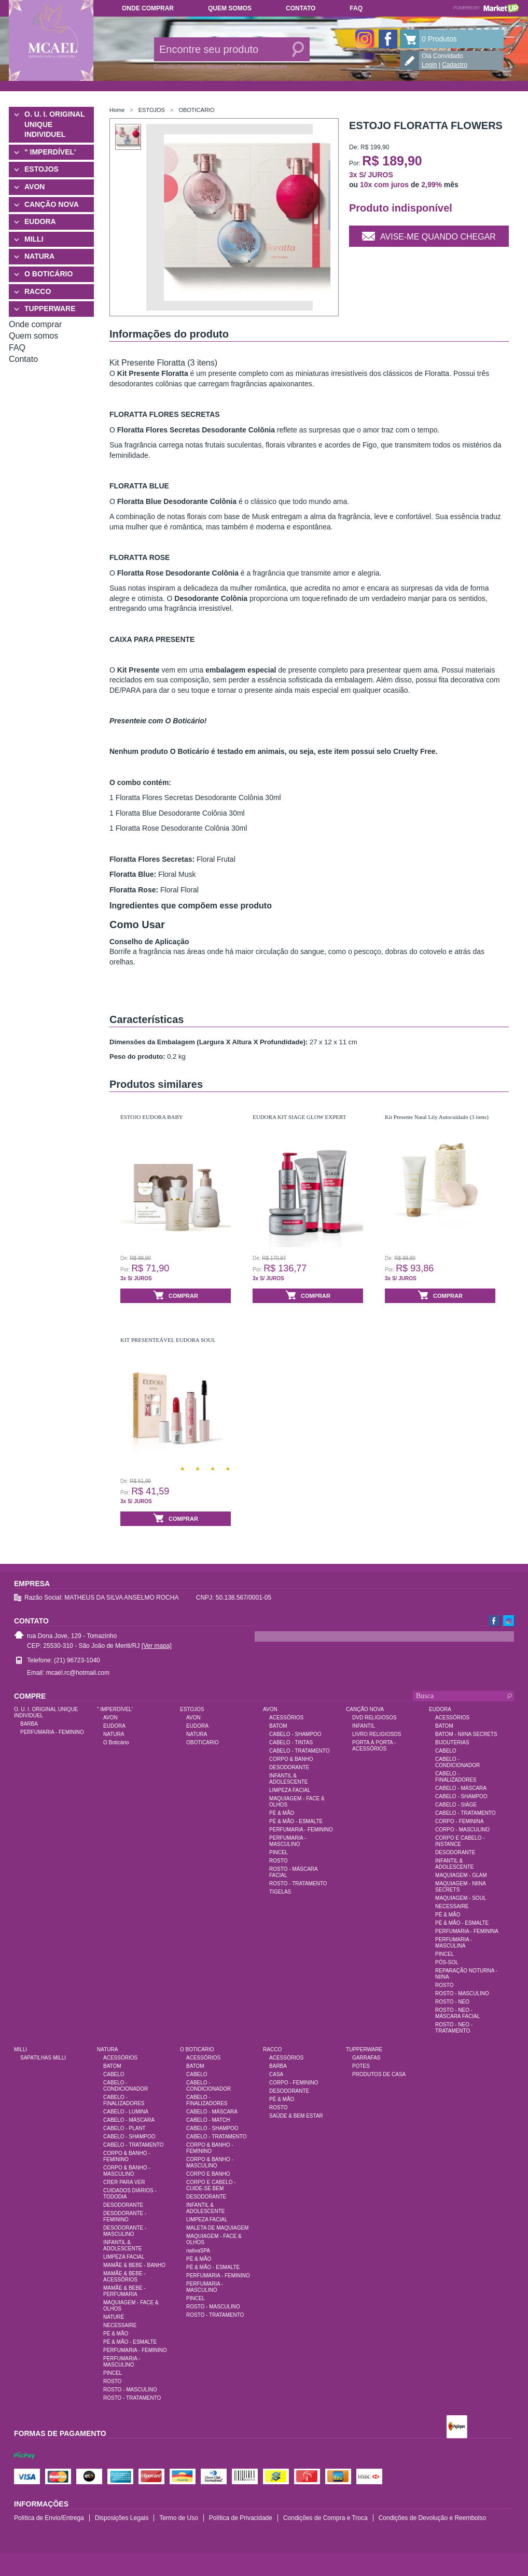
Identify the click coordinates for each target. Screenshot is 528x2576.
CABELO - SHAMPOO (295, 1734)
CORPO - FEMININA (459, 1821)
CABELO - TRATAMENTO (299, 1751)
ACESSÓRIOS (286, 1717)
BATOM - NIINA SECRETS (466, 1734)
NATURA (39, 256)
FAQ (356, 8)
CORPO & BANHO (291, 1759)
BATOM (278, 1726)
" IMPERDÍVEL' (50, 152)
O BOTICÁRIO (48, 274)
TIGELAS (280, 1892)
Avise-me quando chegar (429, 235)
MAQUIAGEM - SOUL (460, 1898)
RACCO (37, 291)
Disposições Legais (121, 2518)
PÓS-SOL (446, 1962)
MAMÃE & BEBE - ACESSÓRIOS (124, 2277)
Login (429, 64)
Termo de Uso (178, 2518)
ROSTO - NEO (452, 2002)
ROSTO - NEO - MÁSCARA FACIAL (457, 2013)
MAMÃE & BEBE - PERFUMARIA (124, 2291)
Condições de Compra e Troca (325, 2518)
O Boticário (116, 1742)
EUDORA (40, 221)
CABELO (445, 1751)
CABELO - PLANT (124, 2128)
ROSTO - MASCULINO (462, 1993)
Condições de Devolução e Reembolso (432, 2518)
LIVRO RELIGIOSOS (376, 1734)
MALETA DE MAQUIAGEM (217, 2228)
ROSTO (278, 1861)
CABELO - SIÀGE (456, 1805)
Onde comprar (148, 8)
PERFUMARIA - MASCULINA (453, 1943)
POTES (361, 2066)
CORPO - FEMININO (293, 2082)
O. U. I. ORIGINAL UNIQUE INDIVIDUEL (54, 124)
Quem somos (230, 8)
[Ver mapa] (157, 1645)
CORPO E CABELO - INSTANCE (460, 1841)
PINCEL (278, 1852)
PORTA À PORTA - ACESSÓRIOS (374, 1746)
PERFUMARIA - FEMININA (466, 1931)
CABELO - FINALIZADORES (455, 1777)
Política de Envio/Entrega (49, 2518)
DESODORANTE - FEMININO (124, 2216)
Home (116, 110)
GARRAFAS (366, 2058)
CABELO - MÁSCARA (461, 1788)
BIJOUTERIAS (452, 1742)
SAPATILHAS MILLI (43, 2058)
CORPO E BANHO (208, 2174)
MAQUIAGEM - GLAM (461, 1875)
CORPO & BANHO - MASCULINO (126, 2171)
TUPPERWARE (50, 308)
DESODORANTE (289, 1767)
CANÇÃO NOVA (51, 204)
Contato (300, 8)
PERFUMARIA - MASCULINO (287, 1841)
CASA (276, 2074)
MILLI (34, 239)
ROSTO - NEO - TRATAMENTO (454, 2028)
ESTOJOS (41, 169)
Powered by (486, 7)
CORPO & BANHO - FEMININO (126, 2156)
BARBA (29, 1724)
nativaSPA (198, 2250)
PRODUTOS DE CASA (379, 2074)
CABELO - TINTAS (291, 1742)
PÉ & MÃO (281, 1813)
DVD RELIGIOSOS (374, 1717)
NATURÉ (113, 2317)
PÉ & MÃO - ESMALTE (296, 1821)
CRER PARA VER (124, 2182)
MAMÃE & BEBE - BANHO (134, 2265)
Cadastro (454, 64)
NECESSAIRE (451, 1906)
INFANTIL (363, 1726)
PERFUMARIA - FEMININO (52, 1732)
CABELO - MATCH (208, 2120)
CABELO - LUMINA (125, 2112)
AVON (34, 187)
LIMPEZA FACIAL (289, 1790)
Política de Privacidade (240, 2518)
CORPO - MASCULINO (462, 1829)
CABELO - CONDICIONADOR (457, 1762)
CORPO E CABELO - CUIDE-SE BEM (211, 2185)
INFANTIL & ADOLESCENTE (288, 1779)
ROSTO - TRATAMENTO (298, 1883)
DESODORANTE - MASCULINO (124, 2231)
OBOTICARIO (196, 110)
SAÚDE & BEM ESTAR (296, 2116)
